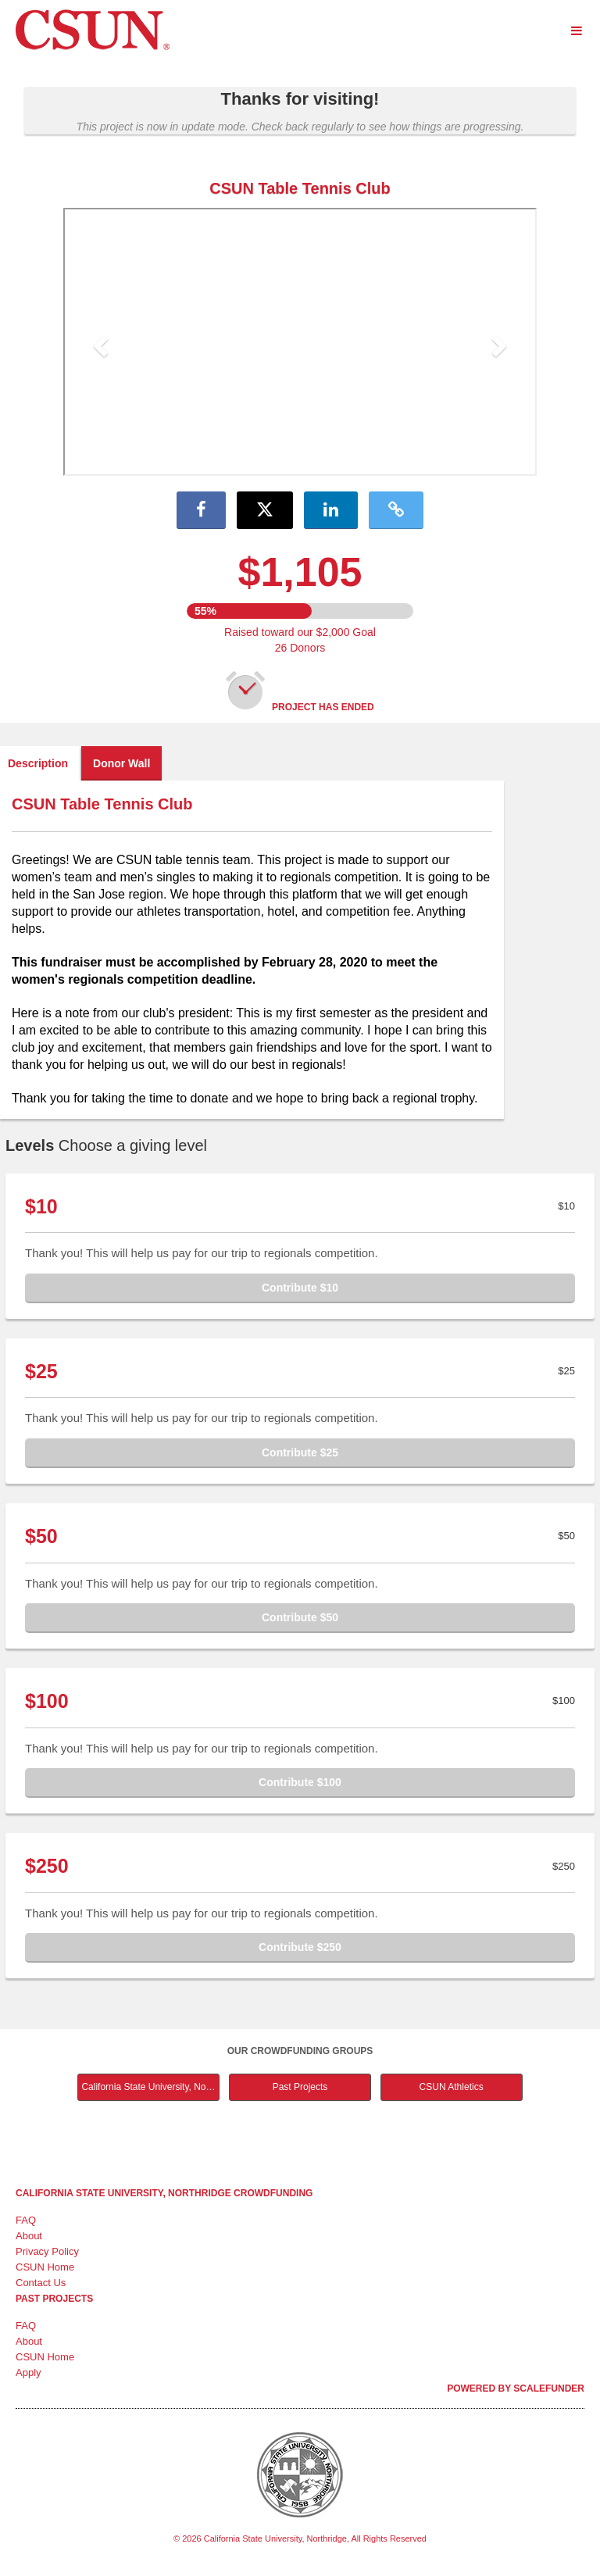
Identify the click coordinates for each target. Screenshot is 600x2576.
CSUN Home (45, 2267)
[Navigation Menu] (576, 31)
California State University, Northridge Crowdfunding (164, 2193)
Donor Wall (121, 763)
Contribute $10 (300, 1287)
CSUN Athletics (452, 2086)
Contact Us (41, 2282)
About (29, 2236)
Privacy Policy (47, 2251)
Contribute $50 (300, 1617)
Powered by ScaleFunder (515, 2388)
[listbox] (300, 344)
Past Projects (300, 2086)
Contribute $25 (300, 1452)
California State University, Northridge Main (150, 2086)
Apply (28, 2372)
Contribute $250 (300, 1947)
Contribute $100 (300, 1782)
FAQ (26, 2220)
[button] (98, 341)
